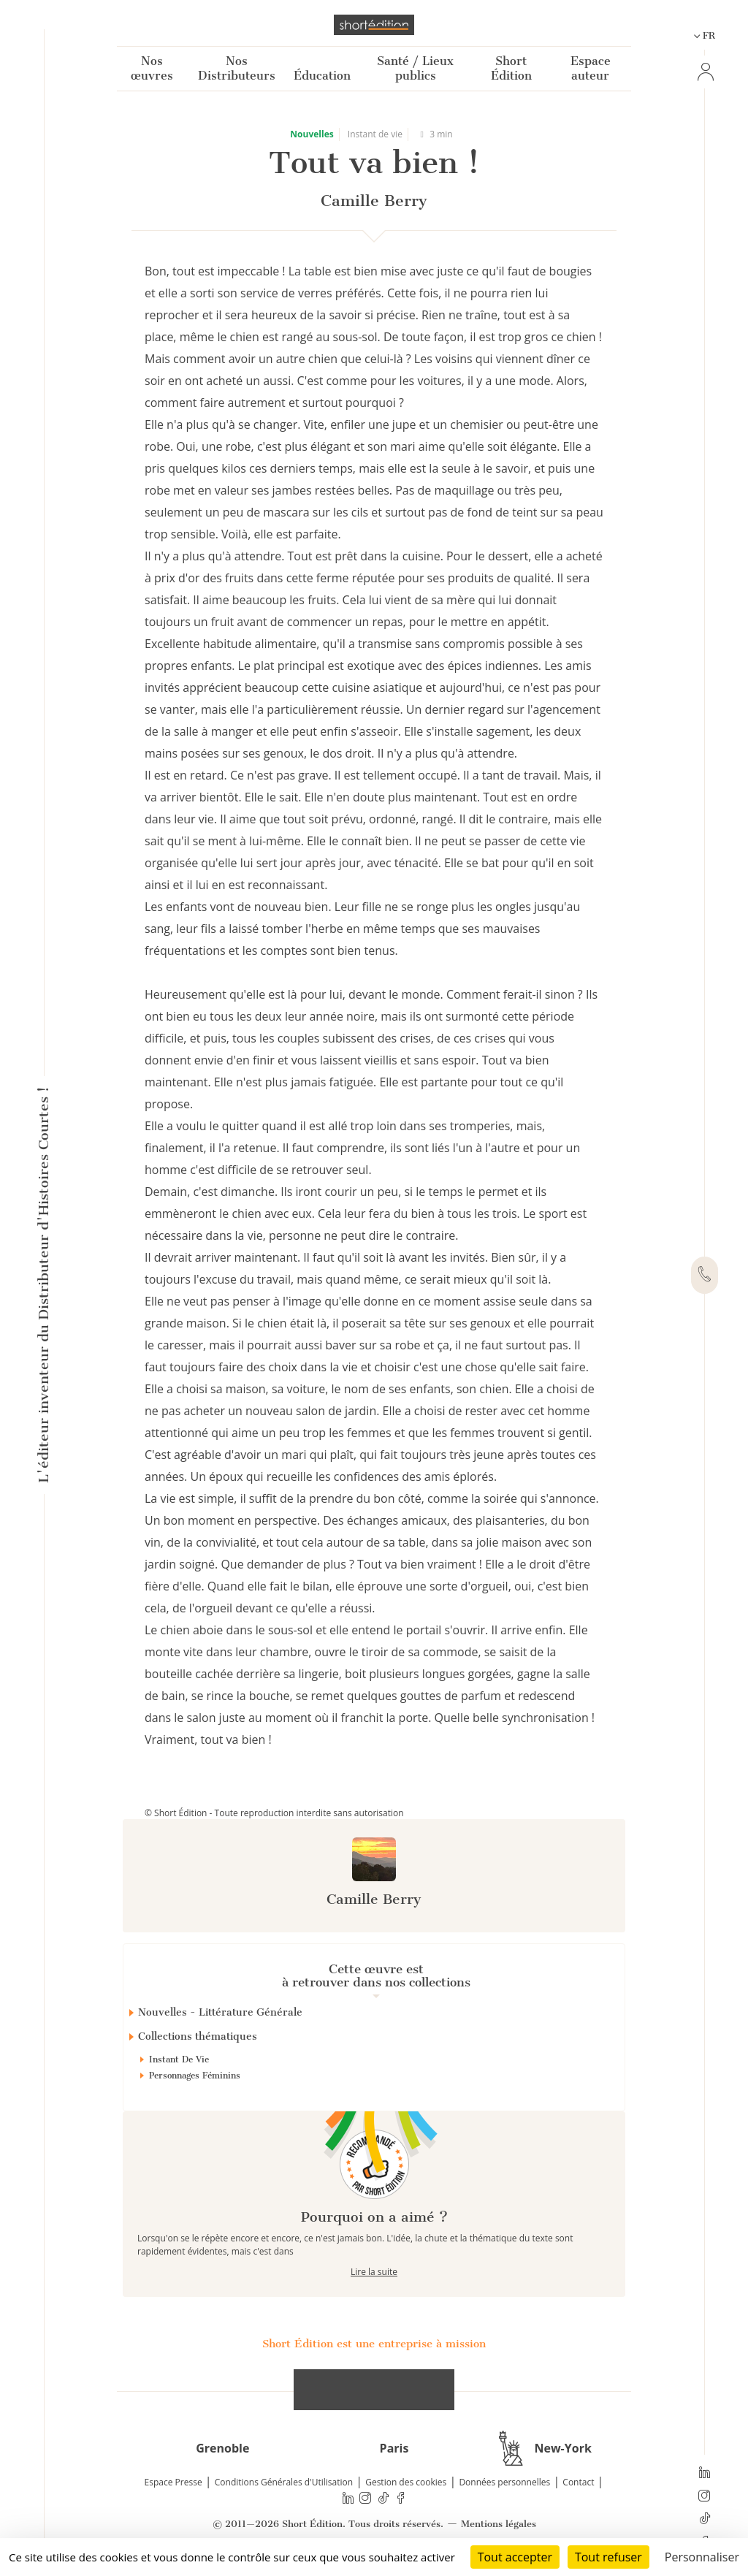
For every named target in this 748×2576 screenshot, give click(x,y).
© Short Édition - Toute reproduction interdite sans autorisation (274, 1813)
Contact (578, 2482)
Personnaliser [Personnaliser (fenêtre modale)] (702, 2557)
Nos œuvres (152, 68)
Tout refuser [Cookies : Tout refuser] (608, 2557)
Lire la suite (374, 2272)
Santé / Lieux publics (415, 68)
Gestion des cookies (405, 2482)
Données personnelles (504, 2482)
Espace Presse (173, 2482)
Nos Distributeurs (236, 68)
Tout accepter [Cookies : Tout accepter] (515, 2557)
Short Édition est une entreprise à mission (374, 2343)
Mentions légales (498, 2524)
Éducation (322, 76)
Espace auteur (590, 68)
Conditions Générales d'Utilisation (284, 2482)
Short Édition (511, 68)
